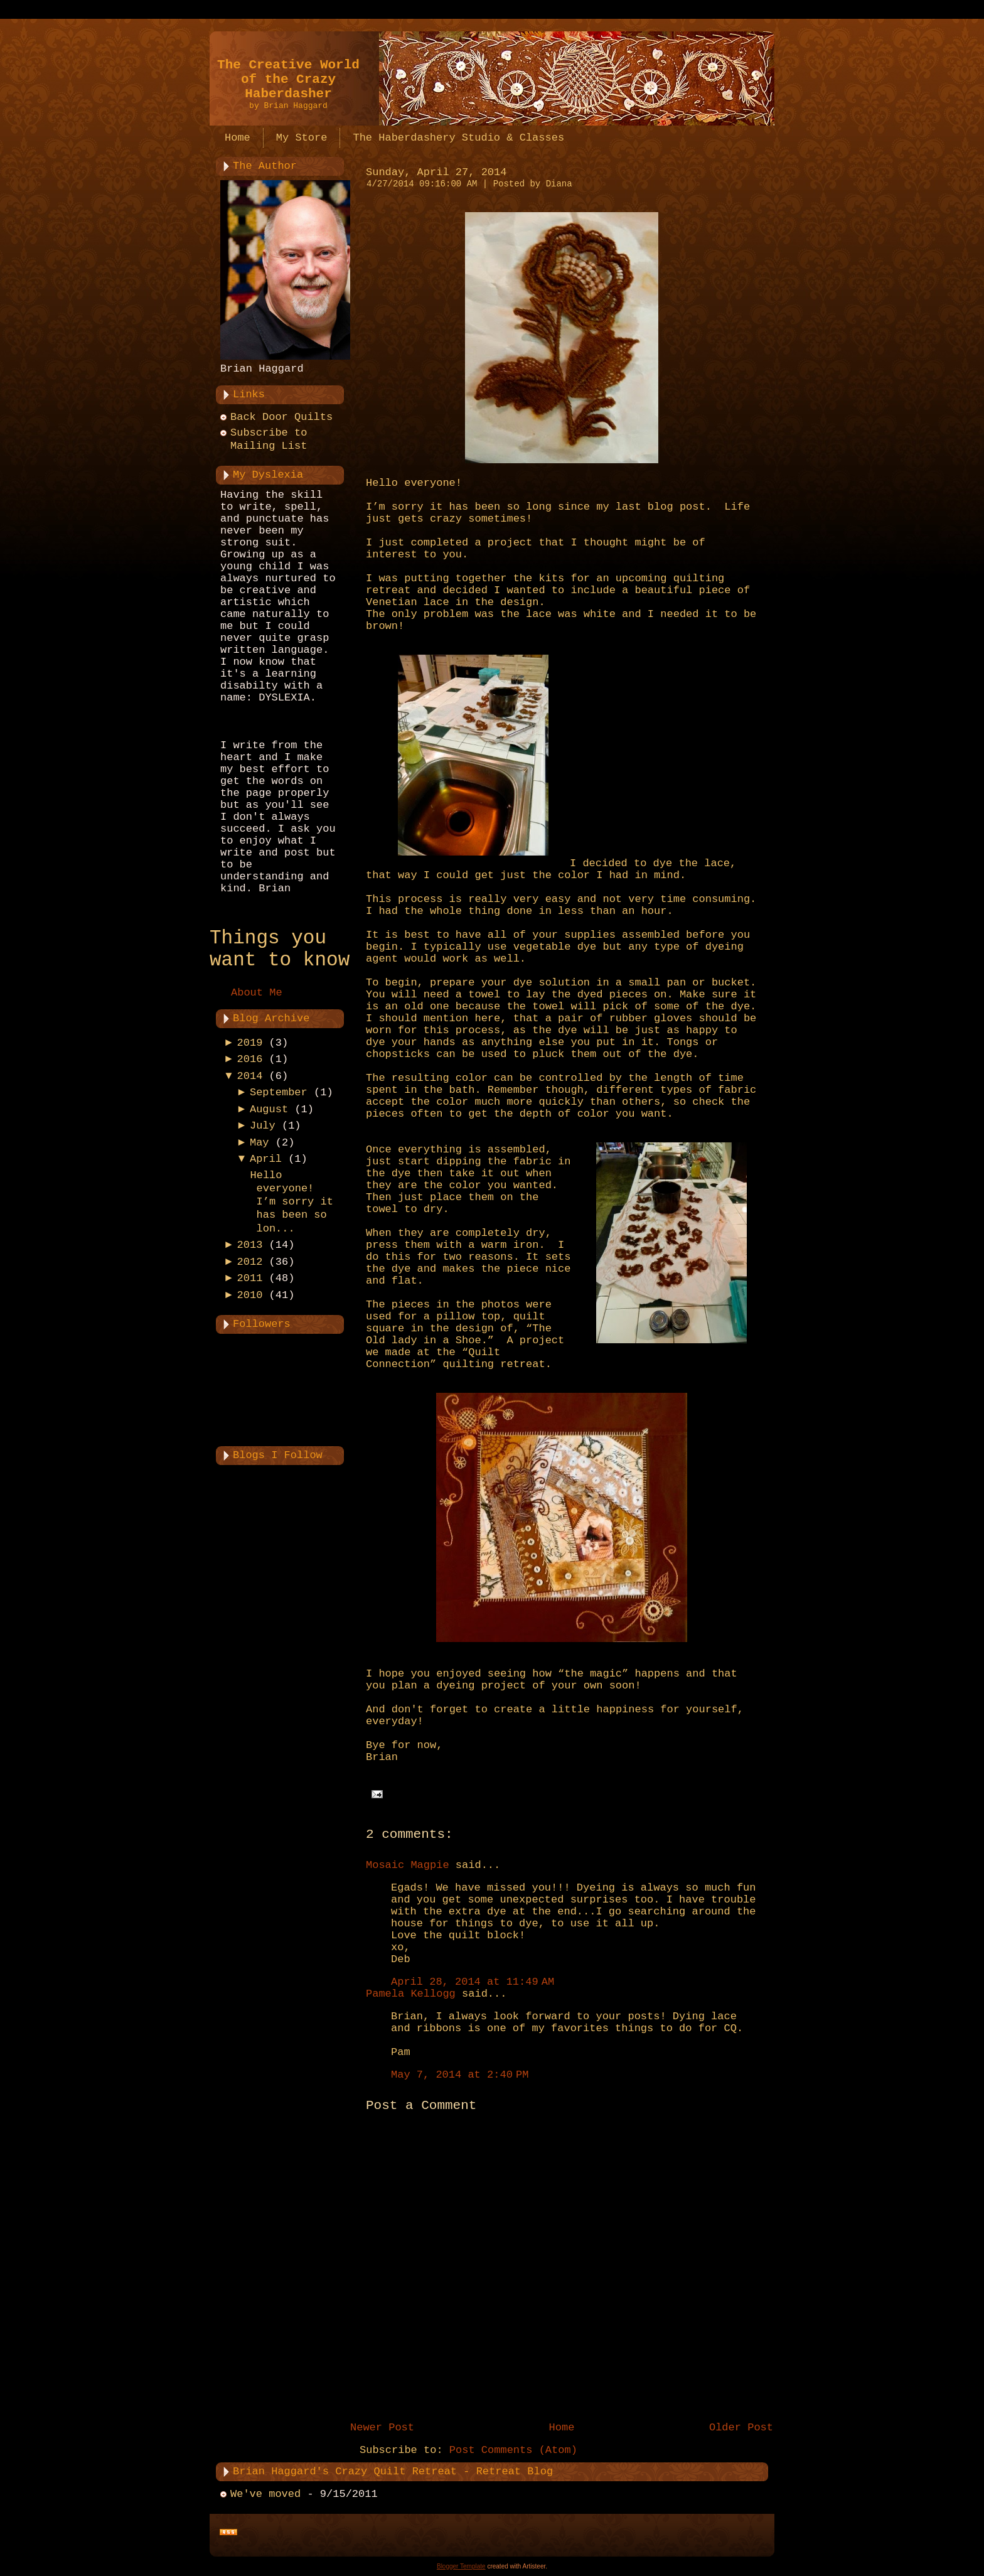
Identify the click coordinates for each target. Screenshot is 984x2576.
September (279, 1092)
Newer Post (382, 2428)
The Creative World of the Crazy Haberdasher (288, 79)
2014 (250, 1076)
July (262, 1126)
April (266, 1159)
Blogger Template (461, 2566)
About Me (256, 993)
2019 (250, 1043)
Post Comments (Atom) (513, 2450)
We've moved (265, 2494)
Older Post (741, 2428)
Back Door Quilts (281, 417)
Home (562, 2428)
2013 (250, 1245)
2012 (250, 1262)
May (259, 1143)
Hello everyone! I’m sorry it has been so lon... (291, 1202)
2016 (250, 1059)
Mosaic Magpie (407, 1865)
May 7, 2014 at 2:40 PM (459, 2075)
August (269, 1109)
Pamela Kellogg (411, 1994)
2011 (250, 1278)
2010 (250, 1295)
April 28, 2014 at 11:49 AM (472, 1982)
